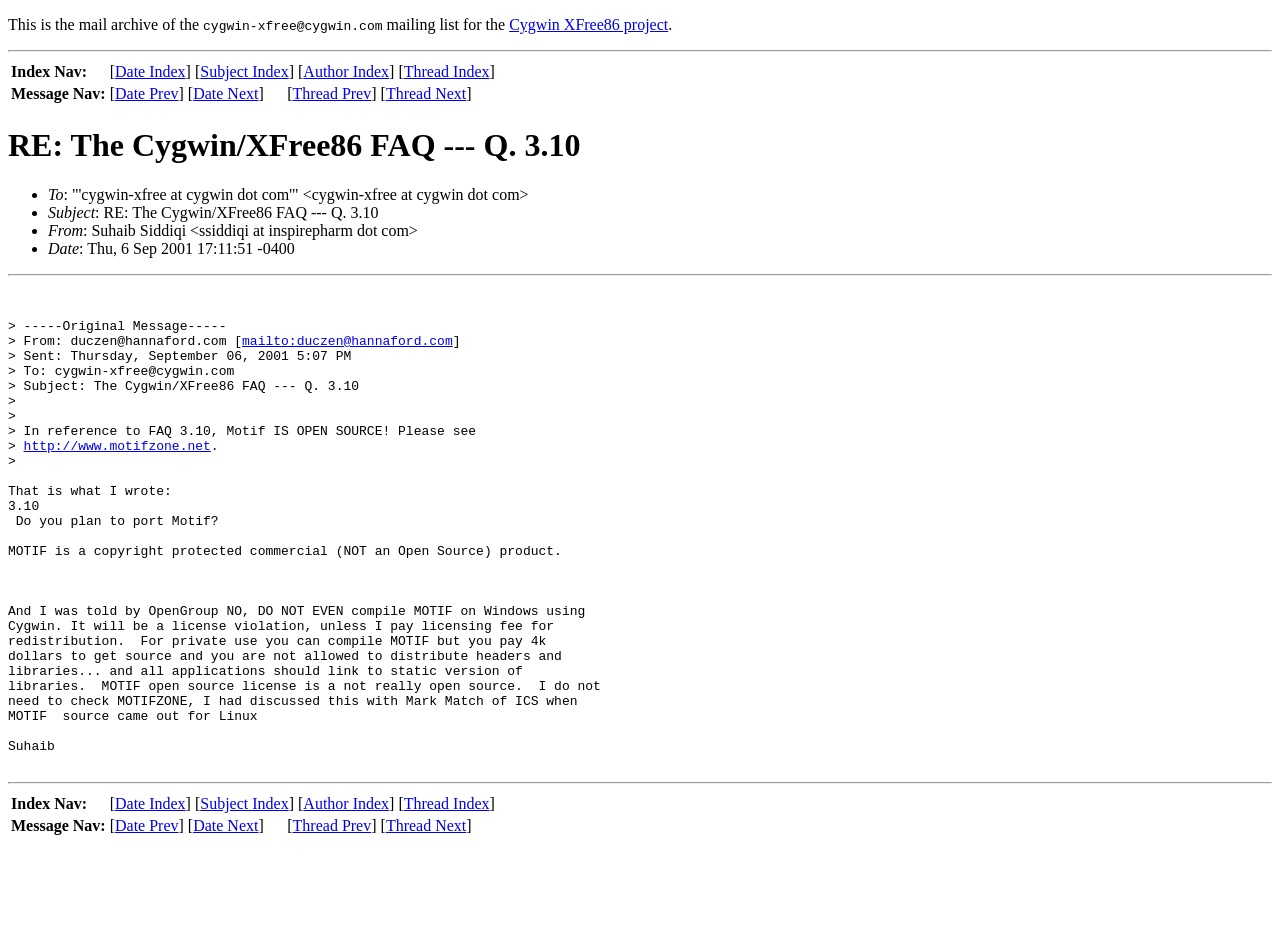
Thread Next (426, 93)
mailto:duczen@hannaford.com (347, 352)
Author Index (346, 71)
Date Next (225, 93)
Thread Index (447, 71)
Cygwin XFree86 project (588, 24)
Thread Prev (332, 93)
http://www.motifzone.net (117, 478)
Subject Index (244, 71)
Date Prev (147, 93)
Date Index (150, 71)
